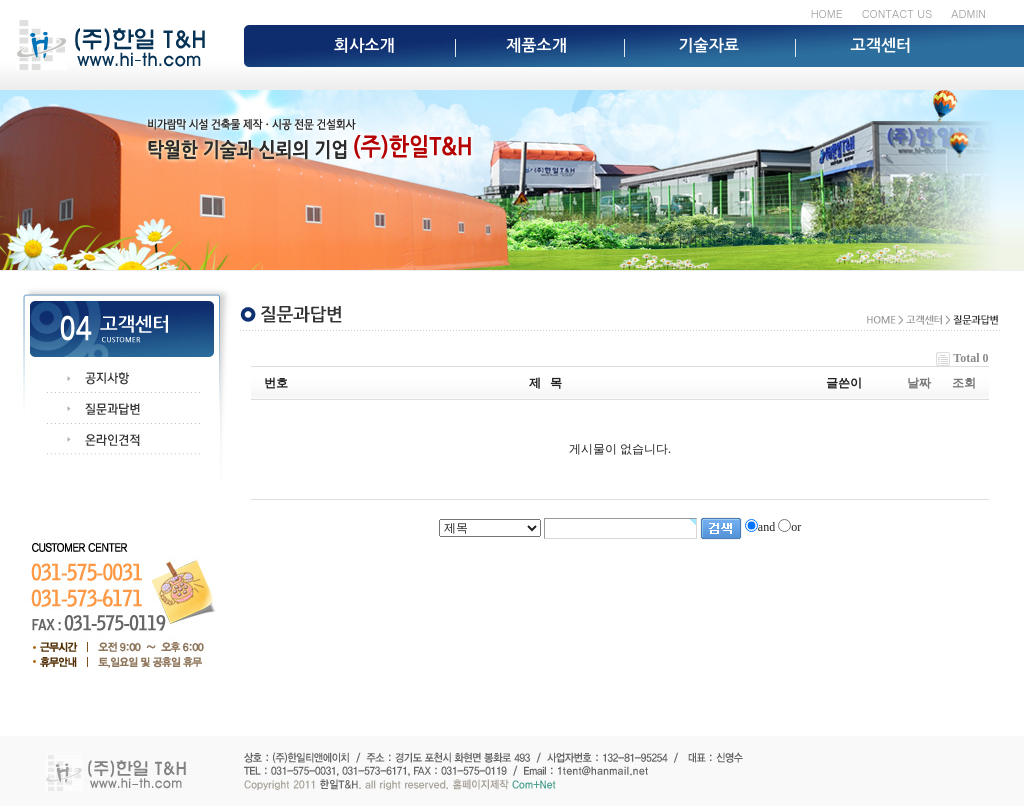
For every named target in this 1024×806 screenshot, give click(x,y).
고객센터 (881, 45)
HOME (827, 13)
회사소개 (364, 45)
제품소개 (536, 45)
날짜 (919, 383)
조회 (964, 383)
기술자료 (708, 45)
